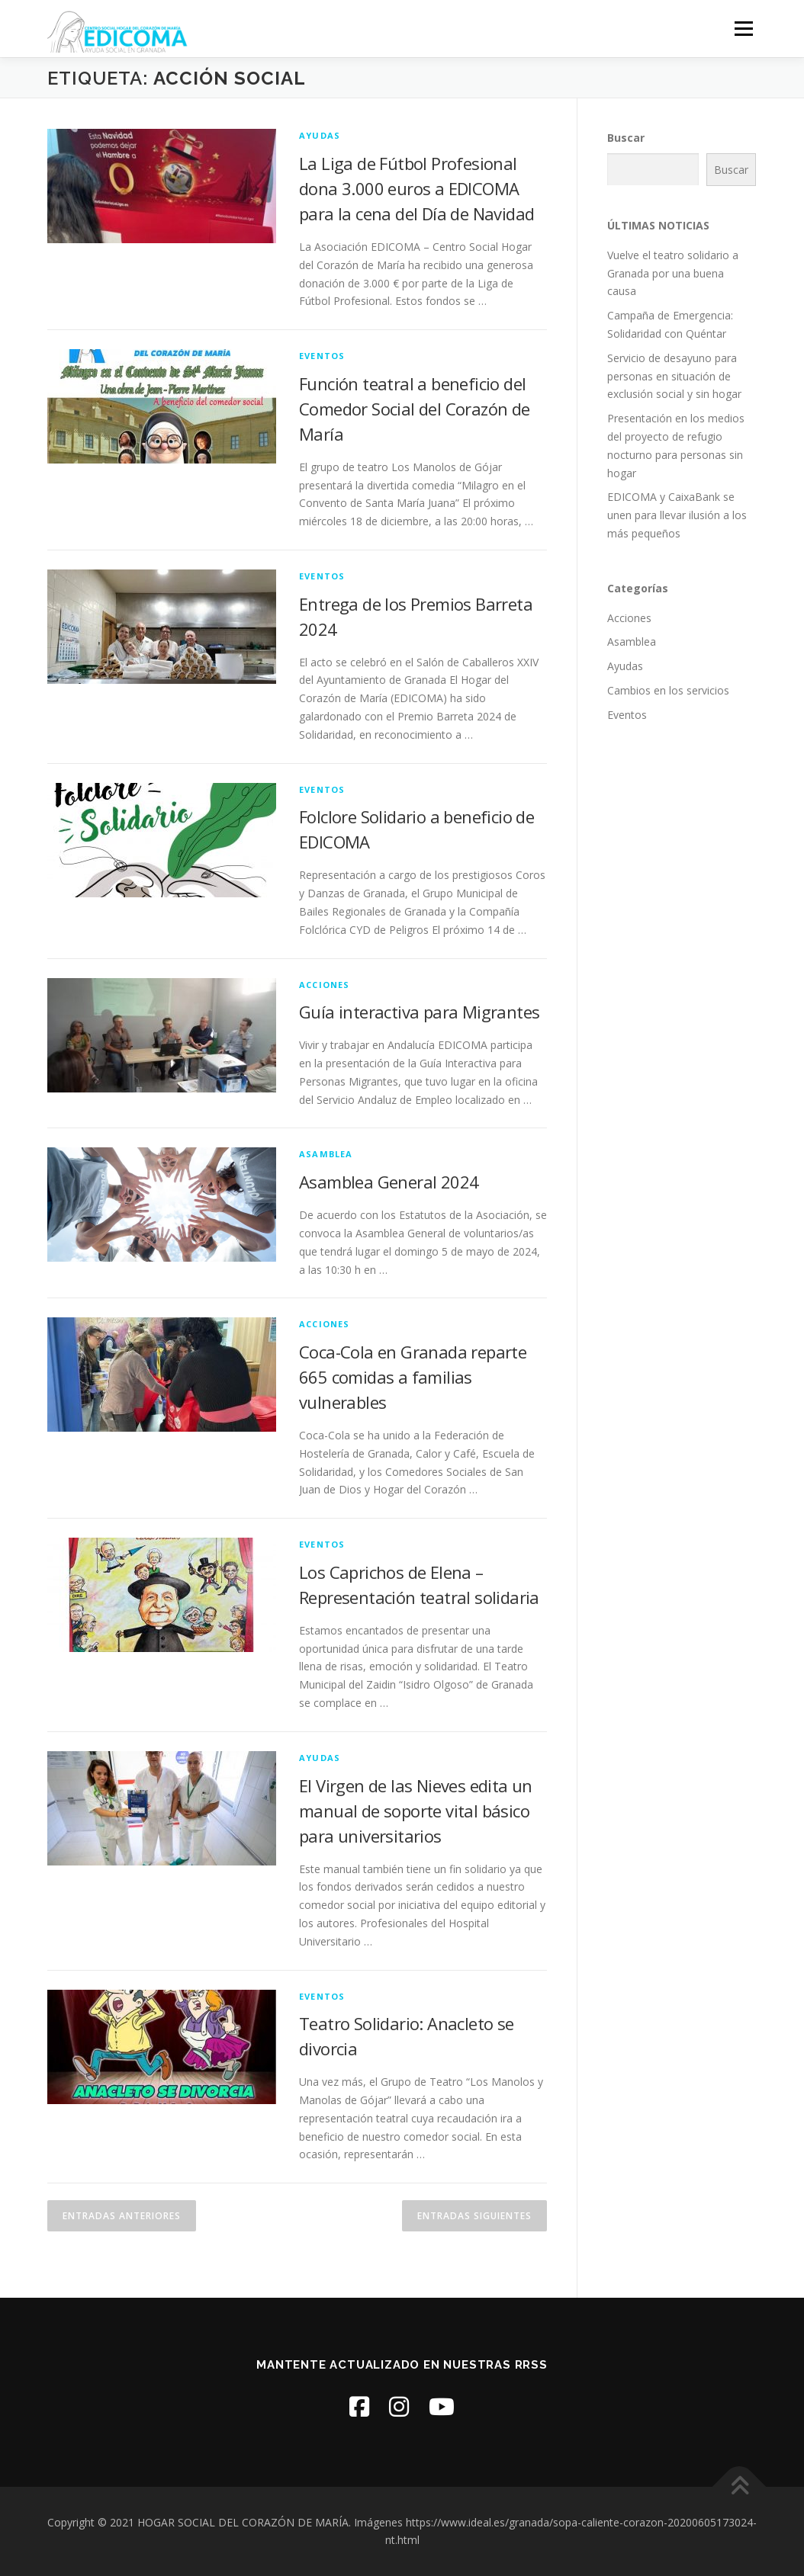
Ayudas (319, 135)
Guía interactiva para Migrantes (419, 1011)
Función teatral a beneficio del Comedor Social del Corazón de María (414, 408)
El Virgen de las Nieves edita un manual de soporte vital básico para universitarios (415, 1810)
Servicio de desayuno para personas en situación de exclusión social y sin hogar (674, 376)
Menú (743, 28)
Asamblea (326, 1154)
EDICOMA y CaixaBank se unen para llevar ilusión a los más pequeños (677, 515)
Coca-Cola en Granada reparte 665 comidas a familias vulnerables (412, 1376)
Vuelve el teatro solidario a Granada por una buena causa (672, 273)
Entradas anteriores (122, 2215)
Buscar (626, 137)
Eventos (322, 355)
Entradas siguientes (474, 2215)
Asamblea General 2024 (388, 1181)
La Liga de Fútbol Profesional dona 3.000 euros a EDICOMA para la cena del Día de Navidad (416, 188)
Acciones (324, 984)
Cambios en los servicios (668, 690)
